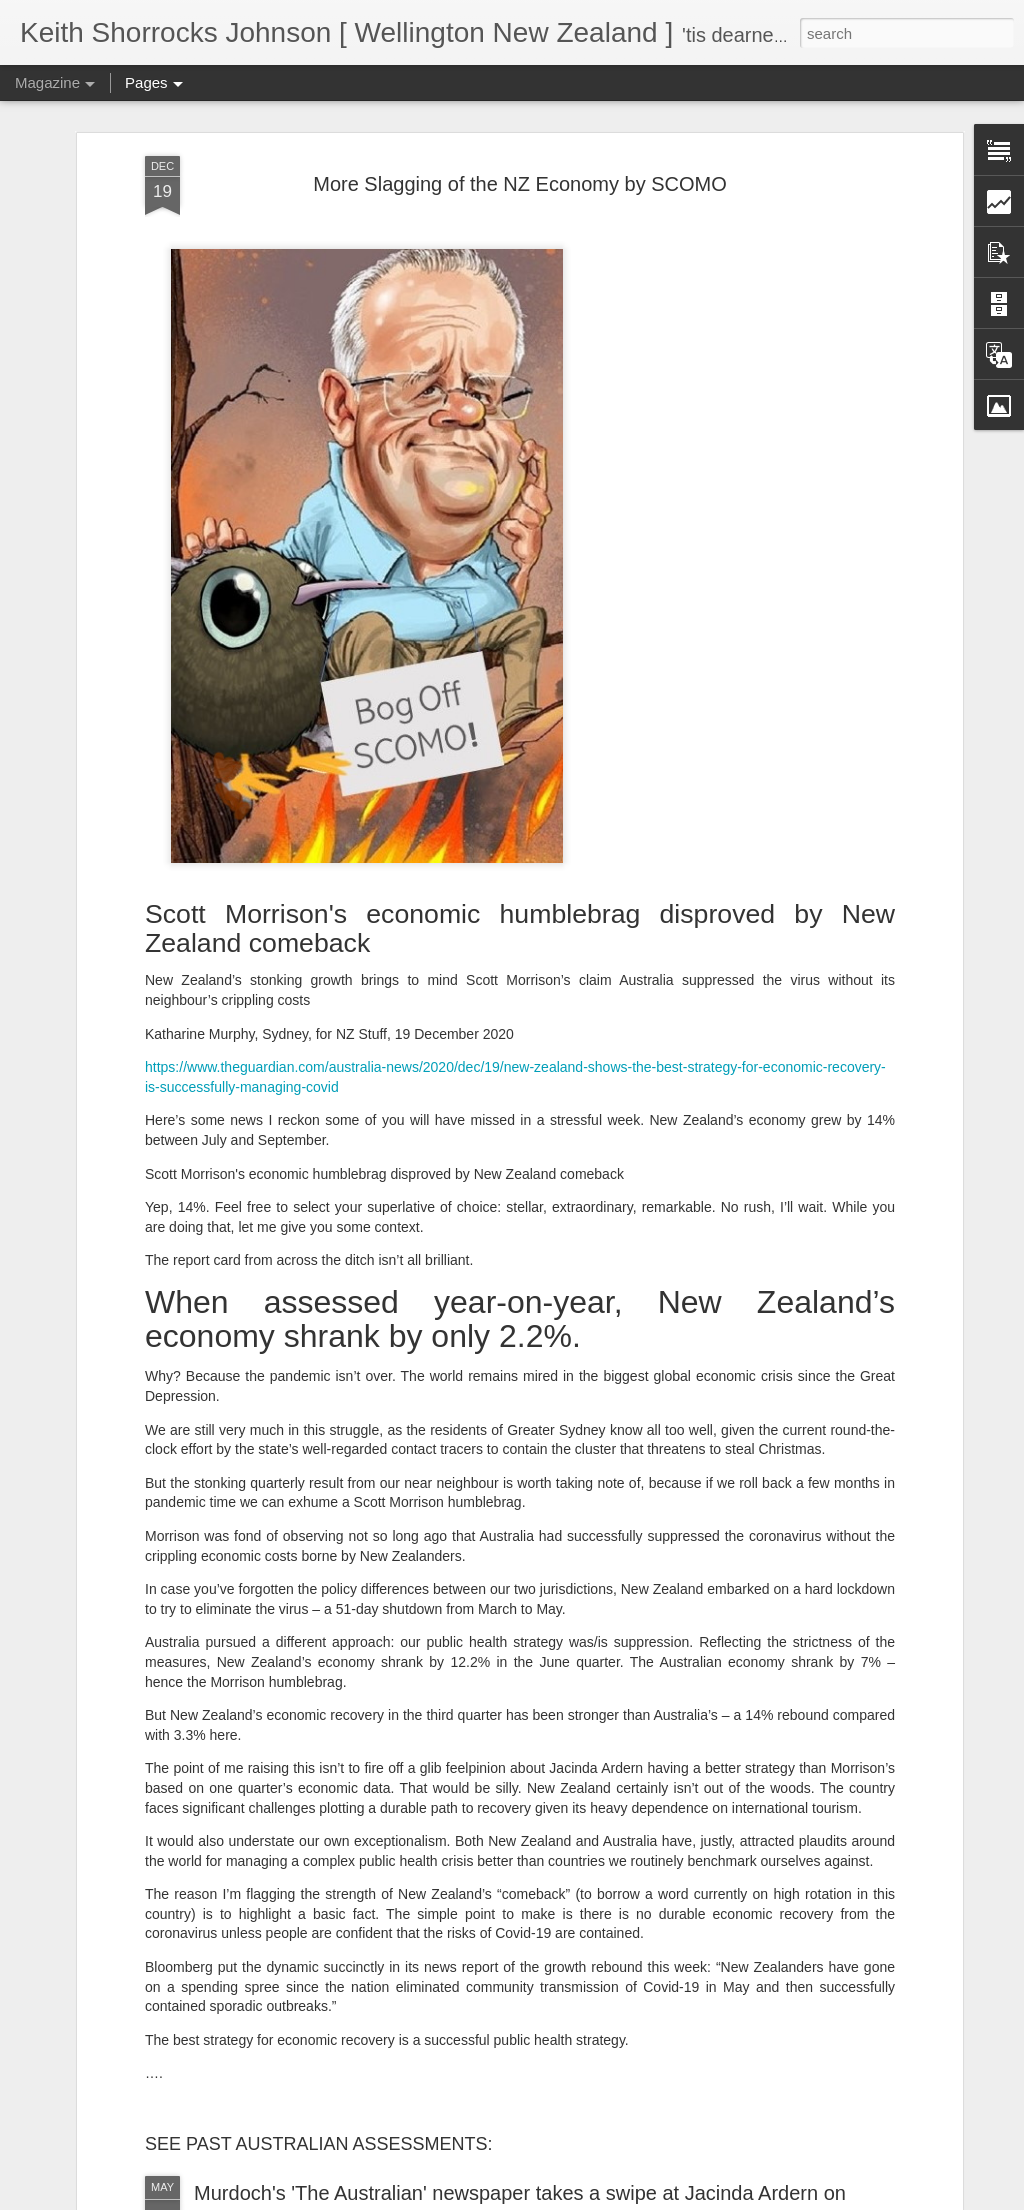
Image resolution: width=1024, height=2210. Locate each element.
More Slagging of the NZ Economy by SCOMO (520, 184)
